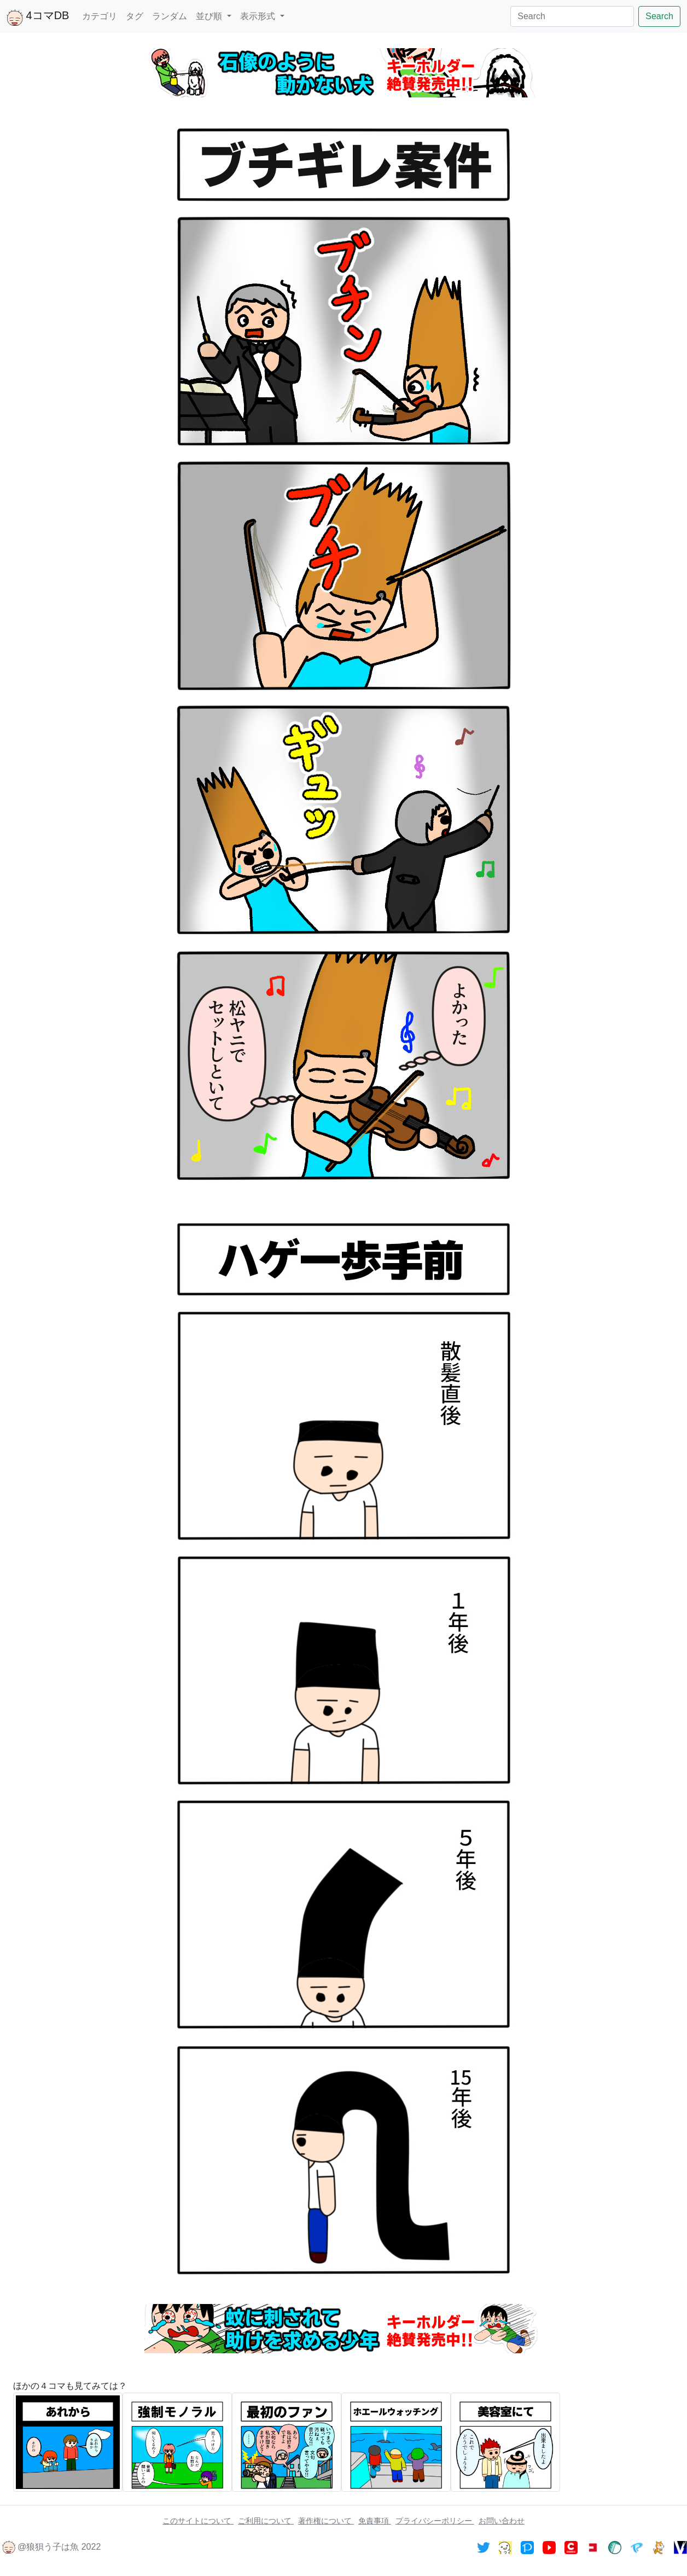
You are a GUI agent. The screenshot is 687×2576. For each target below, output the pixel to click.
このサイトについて (198, 2520)
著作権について (326, 2520)
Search (659, 16)
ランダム (169, 16)
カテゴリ (99, 16)
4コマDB (38, 17)
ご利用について (266, 2520)
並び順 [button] (210, 16)
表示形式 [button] (258, 16)
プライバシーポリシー (434, 2520)
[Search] (572, 16)
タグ (134, 16)
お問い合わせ (502, 2520)
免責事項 (374, 2520)
